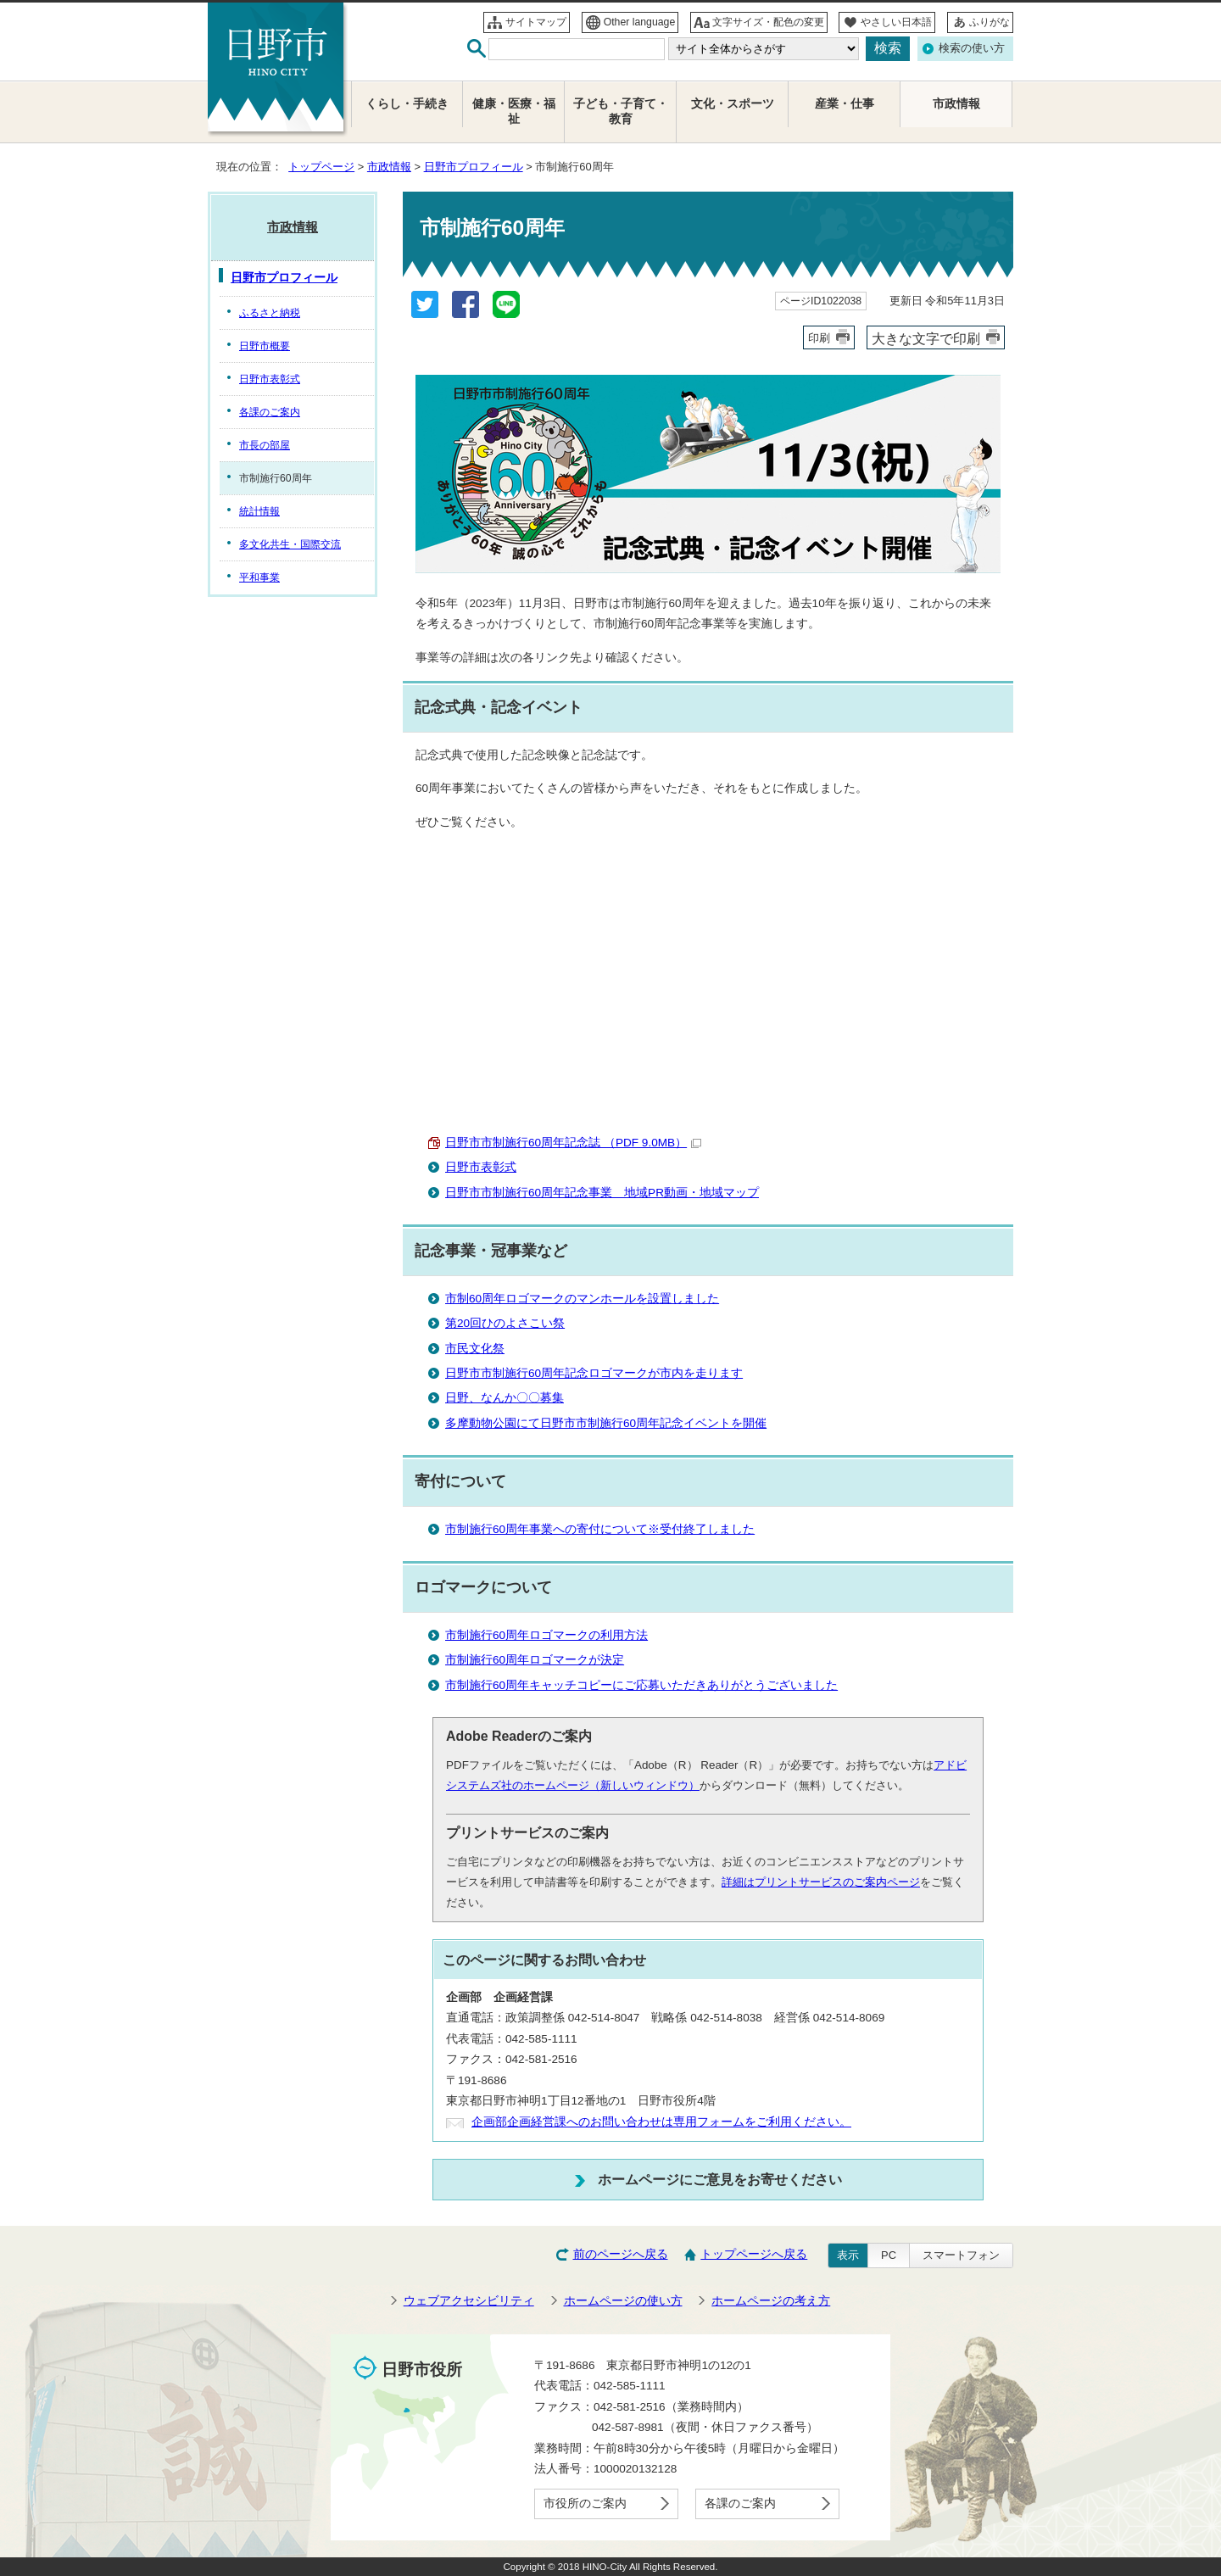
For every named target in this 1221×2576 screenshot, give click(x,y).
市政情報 (389, 166)
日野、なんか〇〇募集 (504, 1397)
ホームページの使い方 (623, 2300)
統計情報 (259, 511)
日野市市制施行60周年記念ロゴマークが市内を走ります (594, 1373)
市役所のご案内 (585, 2503)
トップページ (321, 166)
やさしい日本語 (896, 22)
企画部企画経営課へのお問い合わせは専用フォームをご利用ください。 (661, 2122)
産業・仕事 (844, 104)
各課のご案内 (269, 412)
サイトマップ (535, 22)
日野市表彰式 (480, 1167)
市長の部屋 (264, 445)
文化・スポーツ (732, 104)
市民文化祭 (475, 1348)
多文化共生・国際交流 (290, 544)
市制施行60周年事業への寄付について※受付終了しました (600, 1529)
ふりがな (989, 22)
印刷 (819, 338)
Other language (640, 22)
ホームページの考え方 (770, 2300)
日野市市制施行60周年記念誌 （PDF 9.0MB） (573, 1142)
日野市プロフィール (473, 166)
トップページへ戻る (753, 2254)
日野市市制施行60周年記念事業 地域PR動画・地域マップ (602, 1192)
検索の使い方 (972, 48)
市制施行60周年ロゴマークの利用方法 (546, 1635)
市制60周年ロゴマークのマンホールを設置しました (582, 1298)
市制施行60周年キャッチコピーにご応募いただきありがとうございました (641, 1685)
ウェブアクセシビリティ (469, 2300)
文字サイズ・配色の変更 (768, 22)
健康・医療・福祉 (513, 111)
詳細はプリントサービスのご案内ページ (821, 1882)
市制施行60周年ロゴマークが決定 (534, 1659)
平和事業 (259, 577)
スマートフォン (961, 2255)
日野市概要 (264, 346)
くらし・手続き (407, 104)
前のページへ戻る (620, 2254)
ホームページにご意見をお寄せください (720, 2179)
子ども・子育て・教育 (620, 111)
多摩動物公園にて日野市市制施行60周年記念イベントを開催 (606, 1423)
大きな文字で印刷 (926, 338)
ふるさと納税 (269, 313)
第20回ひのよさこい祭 (505, 1323)
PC (888, 2255)
